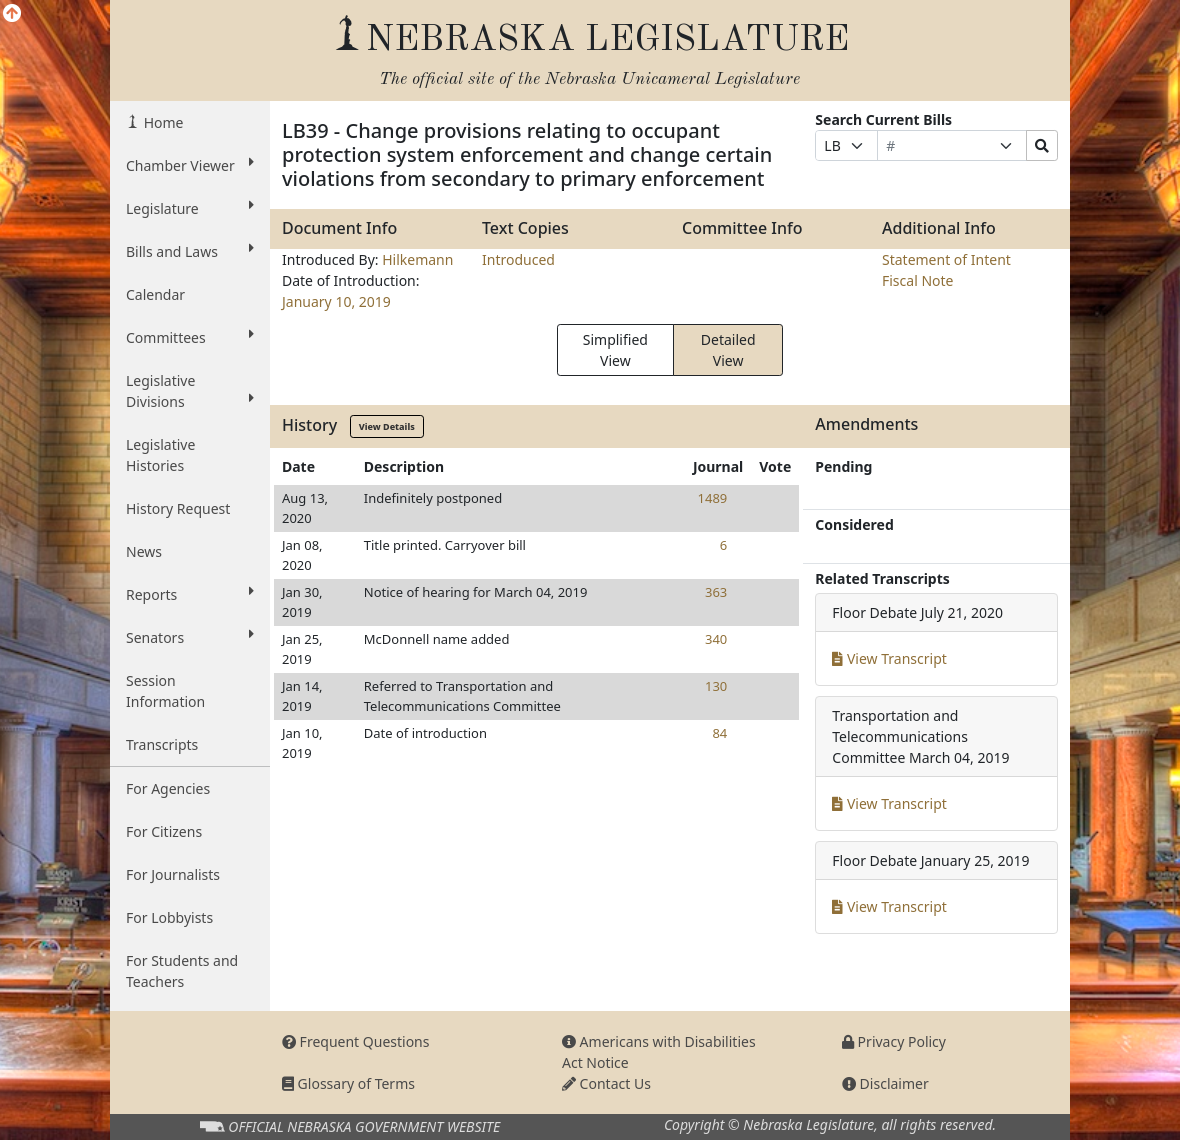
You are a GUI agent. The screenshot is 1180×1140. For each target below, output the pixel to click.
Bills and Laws (190, 251)
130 (716, 686)
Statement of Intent (946, 259)
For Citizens (164, 831)
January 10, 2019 (336, 301)
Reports (190, 594)
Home (161, 122)
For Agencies (168, 788)
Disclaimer (885, 1083)
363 (716, 592)
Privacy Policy (894, 1041)
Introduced (518, 259)
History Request (178, 508)
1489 (713, 498)
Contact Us (606, 1083)
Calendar (155, 294)
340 (716, 639)
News (144, 551)
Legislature (190, 208)
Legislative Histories (160, 455)
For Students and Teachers (182, 971)
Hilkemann (417, 259)
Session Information (165, 691)
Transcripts (162, 744)
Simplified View (615, 350)
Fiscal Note (917, 280)
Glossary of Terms (348, 1083)
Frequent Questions (356, 1041)
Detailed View (728, 350)
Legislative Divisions (190, 391)
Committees (190, 337)
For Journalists (173, 874)
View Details (387, 426)
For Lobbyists (169, 917)
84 (719, 733)
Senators (190, 637)
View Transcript (889, 658)
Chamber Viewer (190, 165)
